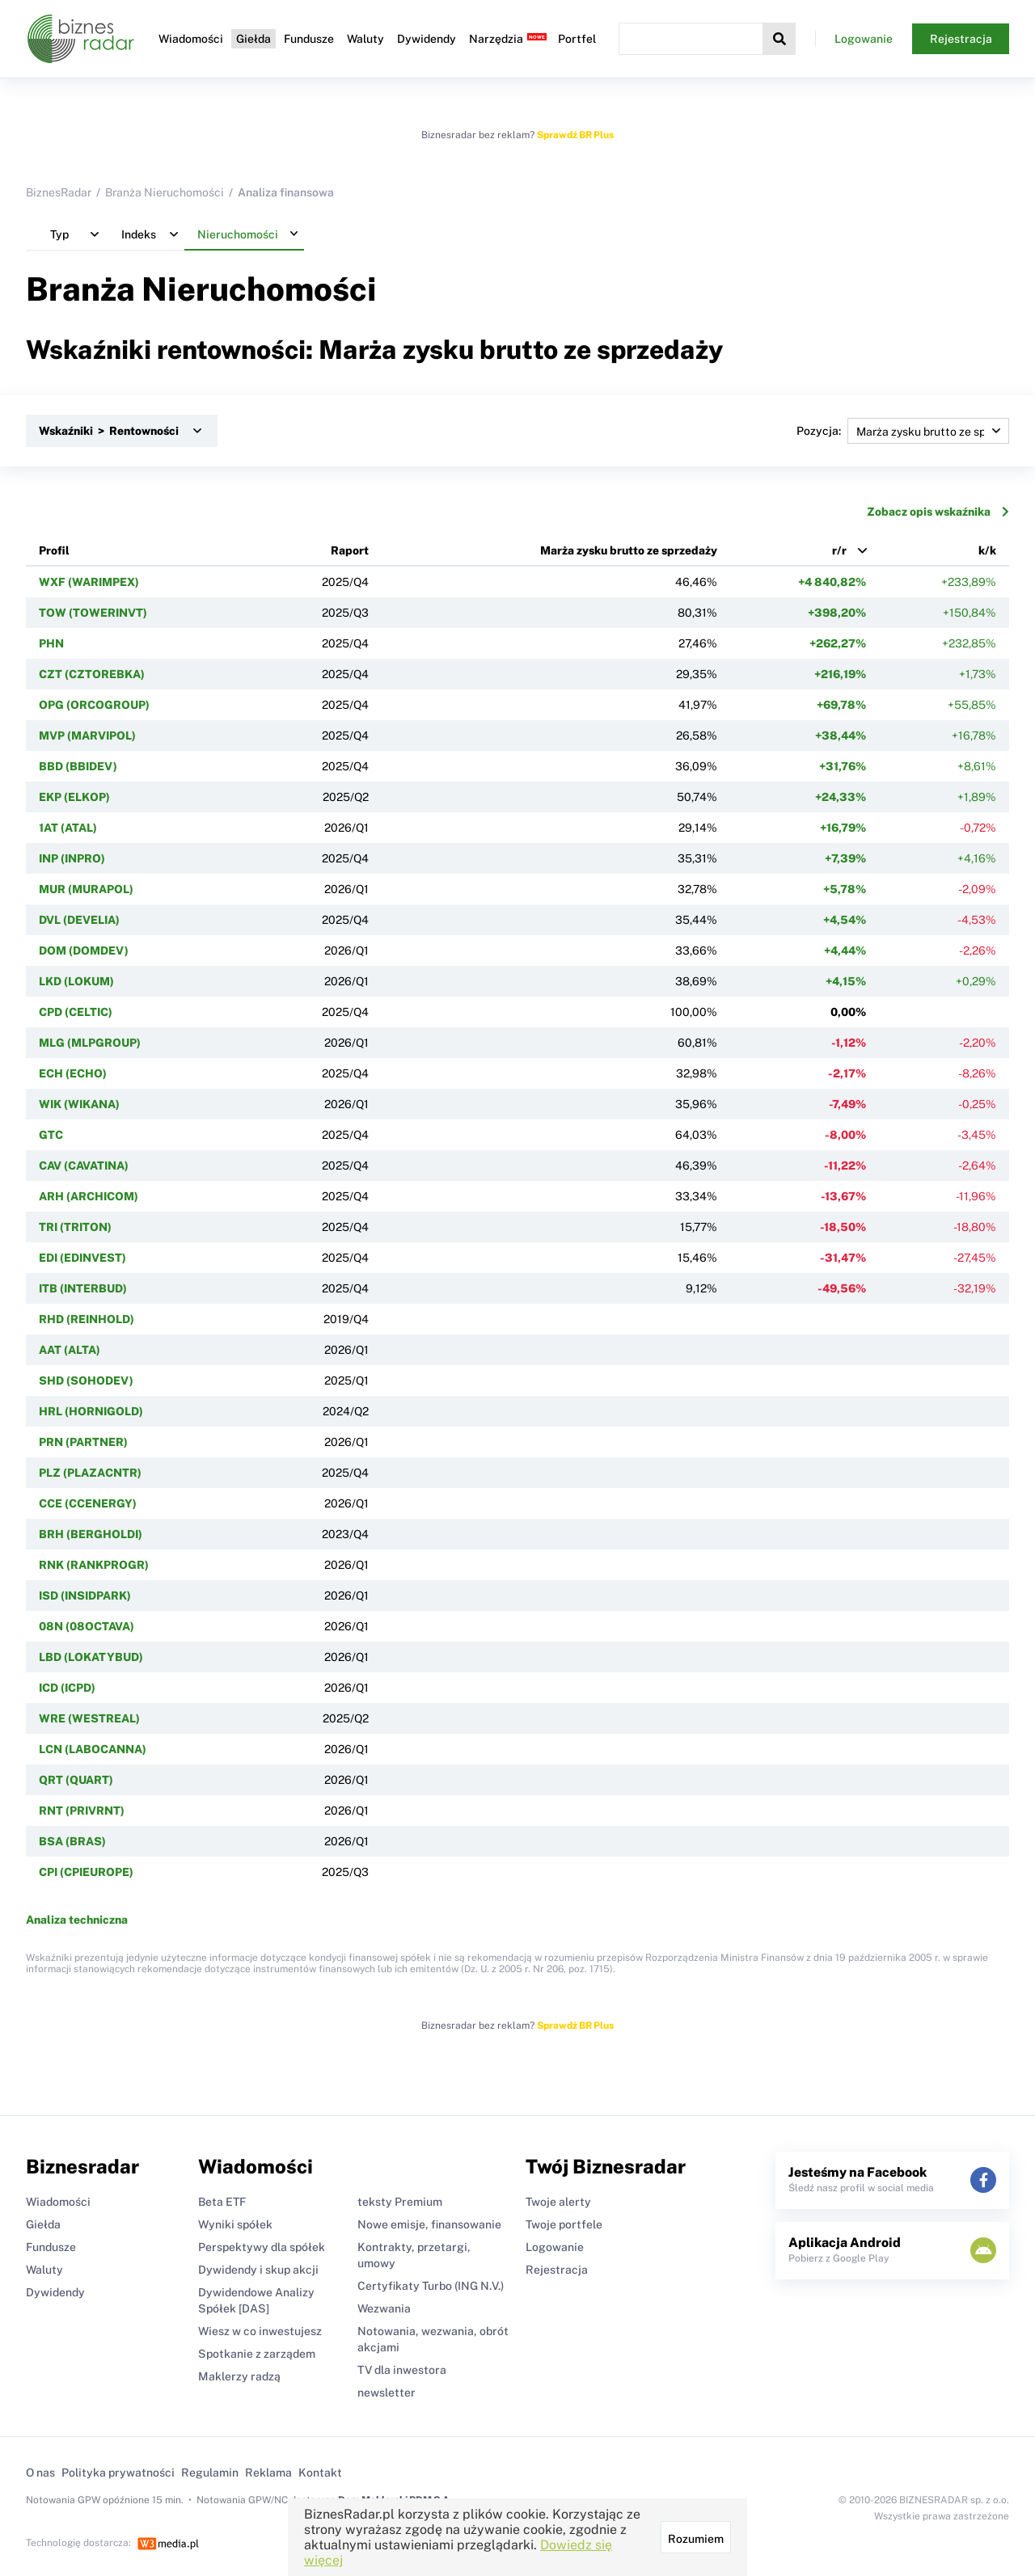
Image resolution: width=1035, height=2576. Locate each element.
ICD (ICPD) (67, 1687)
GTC (51, 1134)
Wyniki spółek (235, 2224)
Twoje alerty (558, 2201)
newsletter (386, 2392)
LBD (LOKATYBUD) (91, 1657)
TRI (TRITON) (75, 1227)
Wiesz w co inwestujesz (260, 2331)
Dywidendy (426, 38)
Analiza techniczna (77, 1919)
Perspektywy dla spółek (261, 2247)
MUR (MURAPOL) (86, 889)
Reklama (268, 2472)
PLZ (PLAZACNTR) (90, 1472)
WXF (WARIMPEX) (89, 581)
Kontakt (320, 2472)
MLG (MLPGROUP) (90, 1042)
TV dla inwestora (401, 2369)
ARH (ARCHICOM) (88, 1196)
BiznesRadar (58, 192)
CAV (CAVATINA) (84, 1165)
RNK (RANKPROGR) (94, 1564)
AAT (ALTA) (69, 1349)
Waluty (365, 38)
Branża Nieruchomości (164, 192)
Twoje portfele (564, 2224)
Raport (350, 550)
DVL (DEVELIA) (79, 919)
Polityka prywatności (118, 2472)
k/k (987, 550)
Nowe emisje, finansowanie (429, 2224)
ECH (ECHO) (73, 1073)
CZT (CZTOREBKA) (92, 674)
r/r (839, 550)
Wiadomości (190, 38)
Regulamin (210, 2472)
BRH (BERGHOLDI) (90, 1534)
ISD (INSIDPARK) (85, 1595)
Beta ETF (222, 2201)
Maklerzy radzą (239, 2376)
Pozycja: (902, 431)
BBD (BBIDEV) (78, 766)
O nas (40, 2472)
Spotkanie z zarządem (256, 2353)
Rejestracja (961, 38)
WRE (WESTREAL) (89, 1718)
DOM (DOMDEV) (84, 950)
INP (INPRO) (72, 858)
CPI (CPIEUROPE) (86, 1872)
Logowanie (863, 38)
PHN (51, 643)
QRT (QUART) (76, 1779)
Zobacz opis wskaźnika (938, 511)
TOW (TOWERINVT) (93, 612)
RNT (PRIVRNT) (82, 1810)
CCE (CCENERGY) (88, 1503)
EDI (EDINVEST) (82, 1257)
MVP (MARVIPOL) (87, 735)
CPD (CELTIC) (75, 1012)
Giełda (253, 38)
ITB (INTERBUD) (83, 1288)
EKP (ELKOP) (74, 797)
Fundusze (309, 38)
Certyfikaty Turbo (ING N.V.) (430, 2285)
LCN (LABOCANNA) (92, 1749)
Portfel (577, 38)
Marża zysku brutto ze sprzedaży (628, 550)
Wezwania (384, 2308)
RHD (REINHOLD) (86, 1319)
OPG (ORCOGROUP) (94, 704)
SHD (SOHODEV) (86, 1380)
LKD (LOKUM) (76, 981)
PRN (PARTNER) (83, 1442)
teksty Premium (399, 2201)
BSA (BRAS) (72, 1841)
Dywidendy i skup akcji (258, 2269)
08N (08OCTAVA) (86, 1626)
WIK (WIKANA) (79, 1104)
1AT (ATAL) (68, 827)
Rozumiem (696, 2538)
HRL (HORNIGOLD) (91, 1411)
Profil (54, 550)
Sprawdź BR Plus (575, 135)
